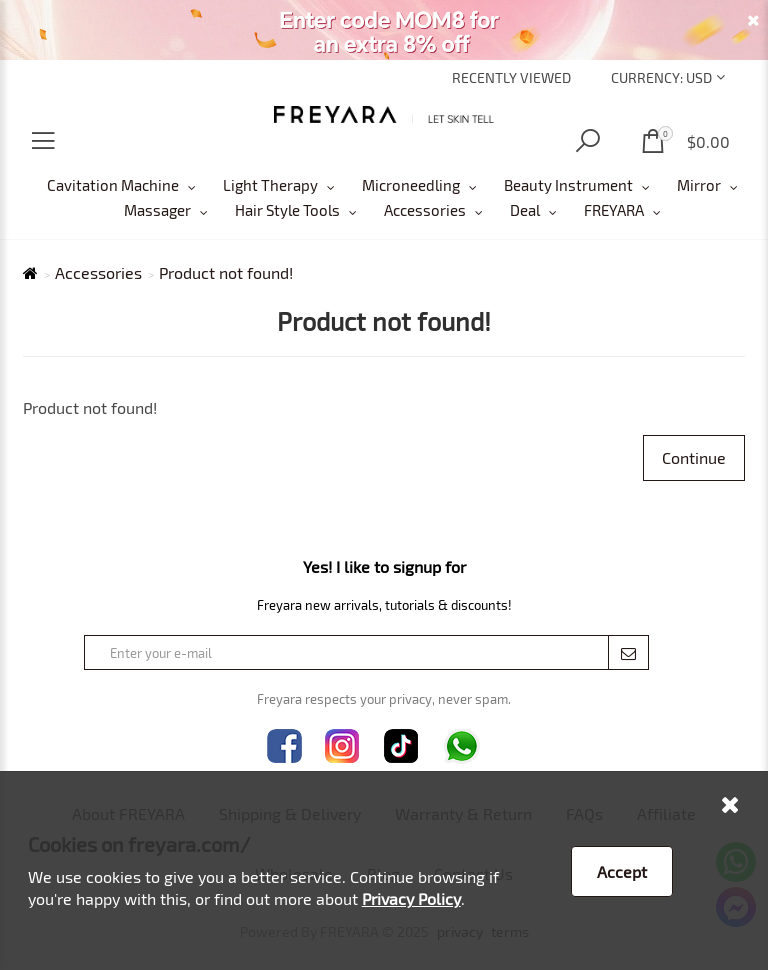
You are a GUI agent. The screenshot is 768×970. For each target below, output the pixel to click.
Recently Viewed (511, 77)
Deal (525, 210)
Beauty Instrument (568, 185)
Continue (694, 457)
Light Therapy (270, 185)
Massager (157, 210)
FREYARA (614, 210)
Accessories (425, 210)
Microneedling (411, 185)
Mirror (699, 185)
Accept (622, 871)
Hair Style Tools (287, 210)
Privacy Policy (411, 898)
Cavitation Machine (113, 185)
